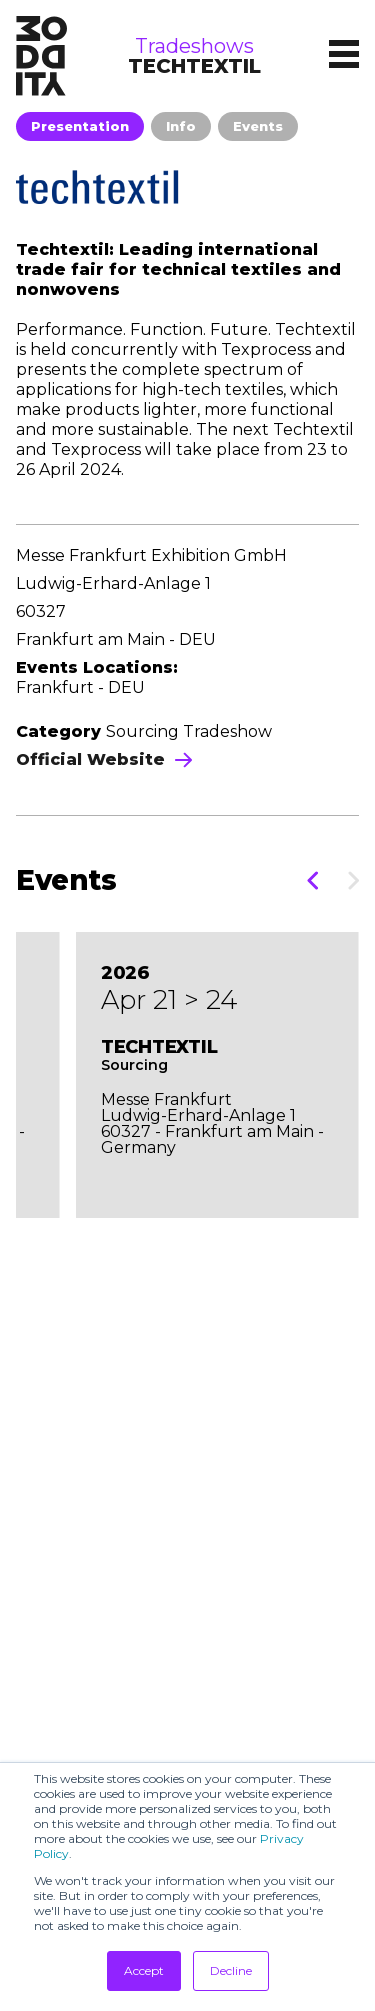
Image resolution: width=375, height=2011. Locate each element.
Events (258, 126)
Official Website (104, 759)
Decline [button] (231, 1970)
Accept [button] (144, 1970)
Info (181, 126)
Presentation (80, 126)
